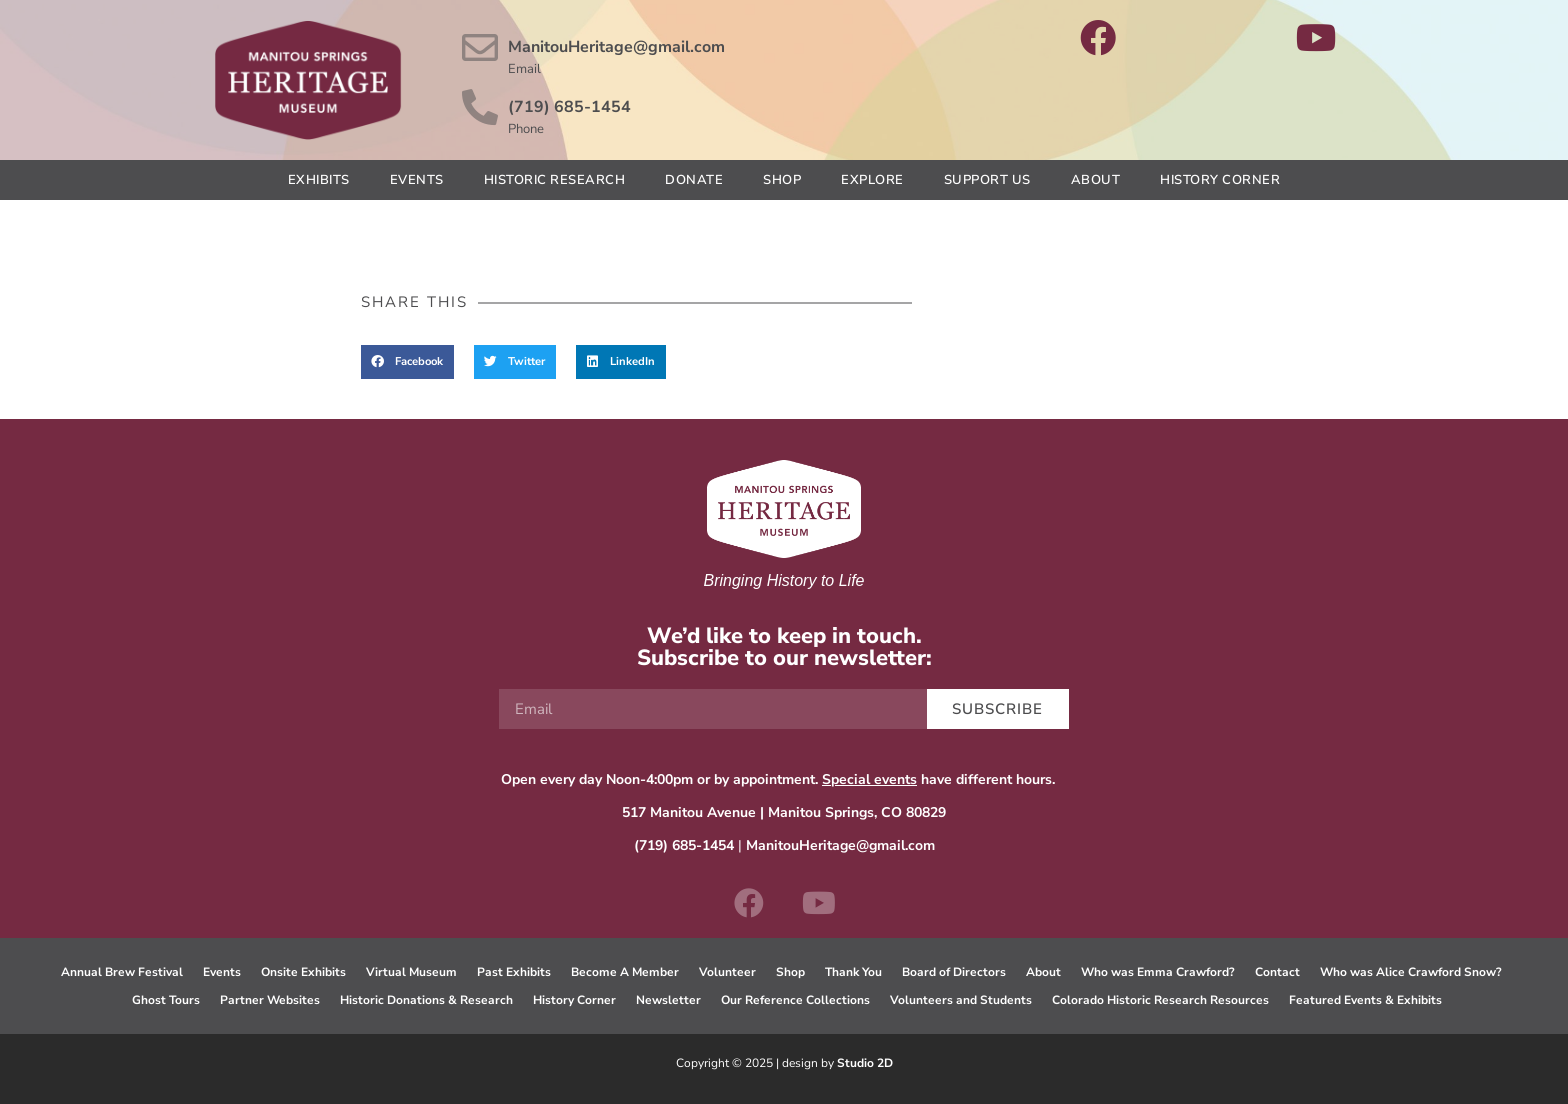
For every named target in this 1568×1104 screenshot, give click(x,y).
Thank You (853, 972)
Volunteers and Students (961, 1000)
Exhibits (319, 180)
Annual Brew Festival (122, 972)
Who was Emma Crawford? (1158, 972)
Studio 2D (865, 1063)
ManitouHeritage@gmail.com (616, 47)
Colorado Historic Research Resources (1160, 1000)
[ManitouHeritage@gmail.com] (480, 48)
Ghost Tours (166, 1000)
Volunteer (727, 972)
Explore (872, 180)
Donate (694, 180)
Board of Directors (954, 972)
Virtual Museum (411, 972)
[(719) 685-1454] (480, 108)
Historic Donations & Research (426, 1000)
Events (417, 180)
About (1096, 180)
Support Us (987, 180)
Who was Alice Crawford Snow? (1411, 972)
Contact (1277, 972)
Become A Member (625, 972)
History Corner (1220, 180)
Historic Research (555, 180)
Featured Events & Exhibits (1365, 1000)
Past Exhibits (514, 972)
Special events (869, 779)
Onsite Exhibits (303, 972)
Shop (782, 180)
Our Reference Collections (795, 1000)
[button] (407, 362)
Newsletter (668, 1000)
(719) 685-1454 (569, 107)
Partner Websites (270, 1000)
